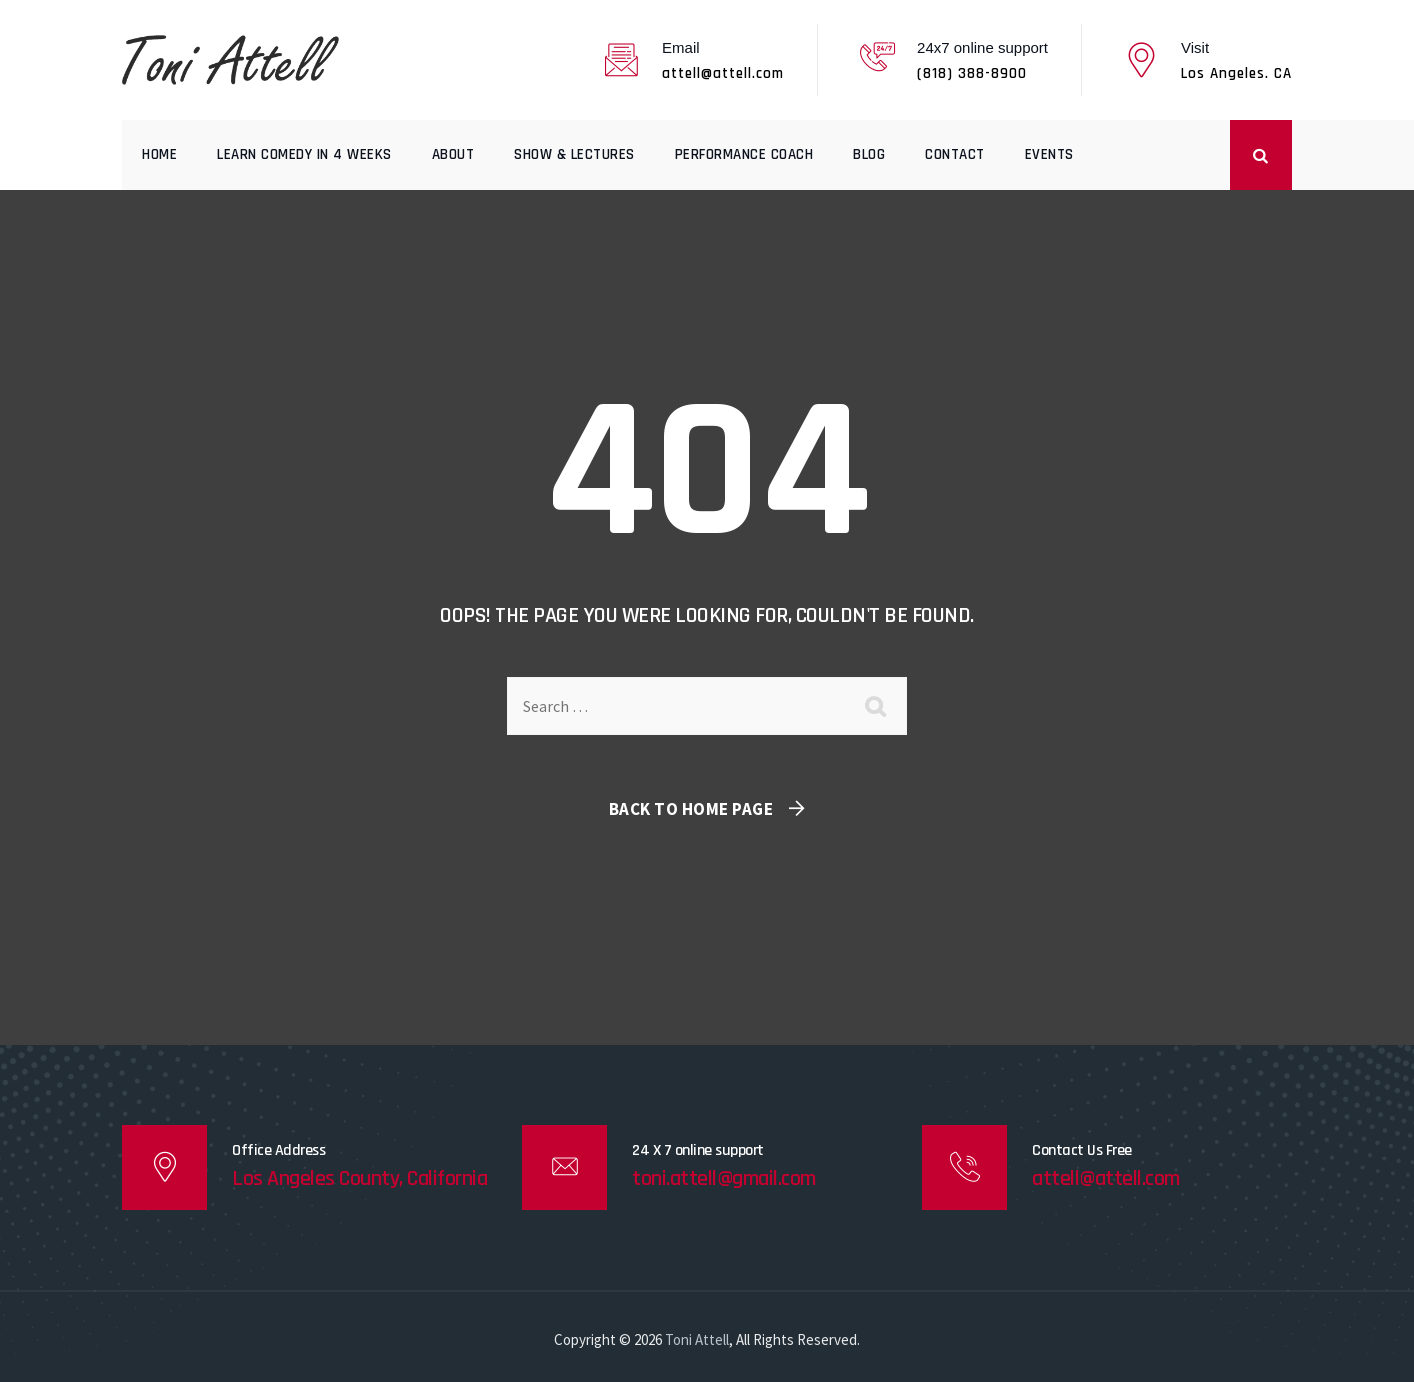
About (453, 154)
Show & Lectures (574, 154)
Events (1049, 154)
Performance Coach (744, 154)
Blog (869, 154)
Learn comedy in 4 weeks (304, 154)
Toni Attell (697, 1339)
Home (159, 154)
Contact (955, 154)
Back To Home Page (691, 809)
